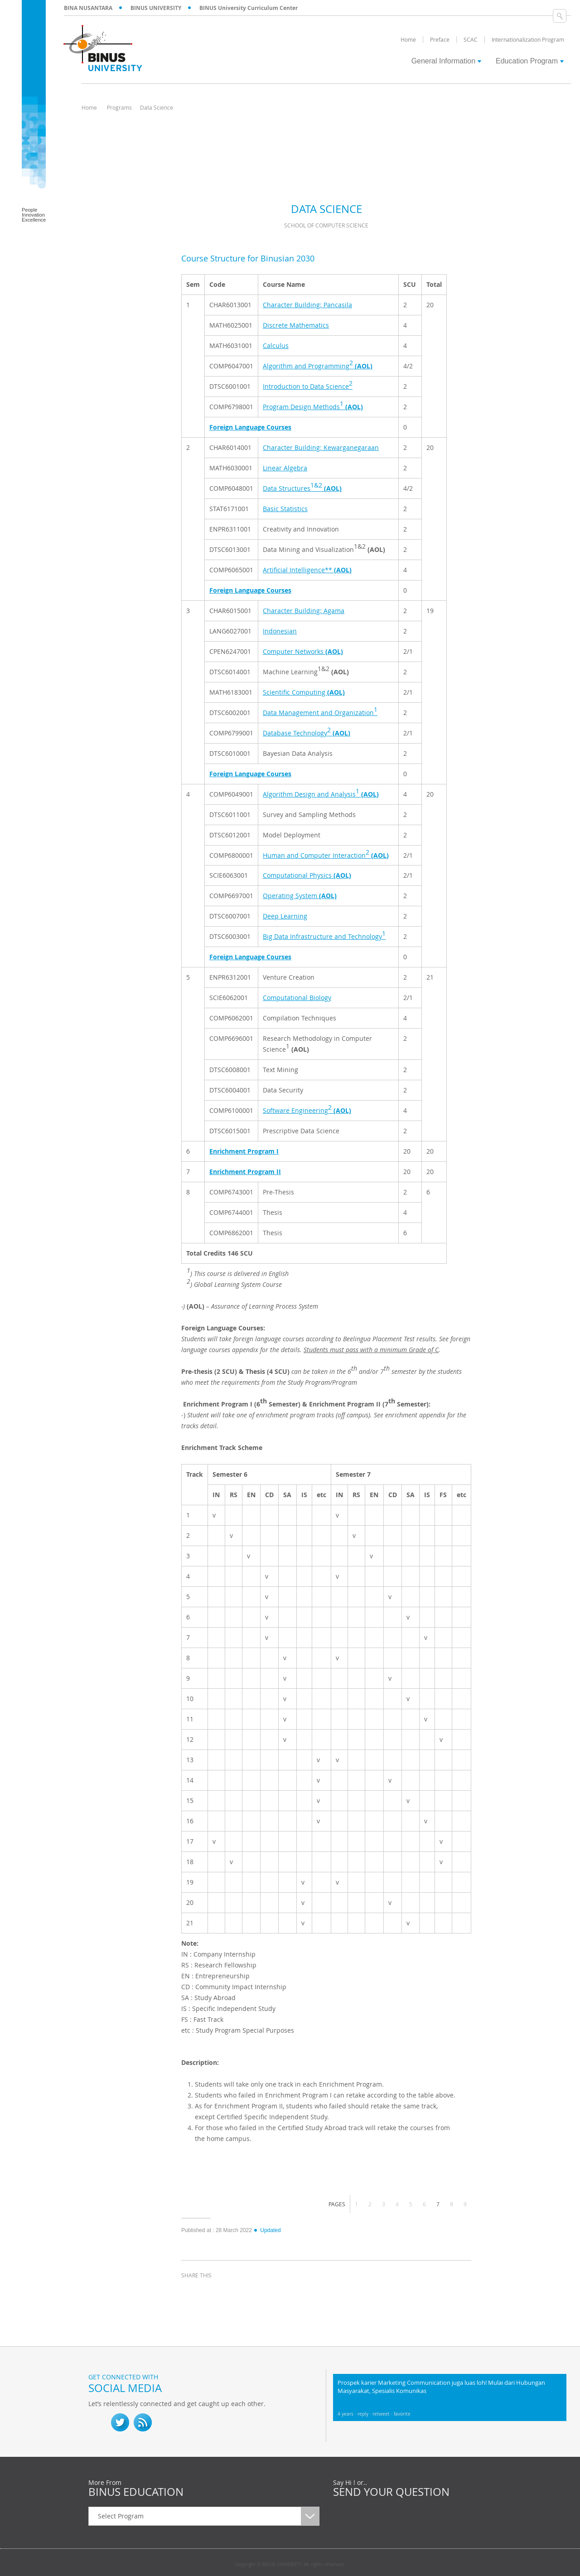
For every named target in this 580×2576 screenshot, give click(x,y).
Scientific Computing (304, 692)
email (258, 2292)
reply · (365, 2414)
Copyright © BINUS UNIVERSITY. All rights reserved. (290, 2564)
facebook (190, 2292)
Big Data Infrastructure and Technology (324, 935)
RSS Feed (143, 2422)
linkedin (236, 2292)
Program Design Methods (313, 405)
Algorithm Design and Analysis (321, 792)
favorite (402, 2414)
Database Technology (306, 731)
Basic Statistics (285, 508)
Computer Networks (303, 651)
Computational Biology (297, 997)
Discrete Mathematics (296, 325)
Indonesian (280, 631)
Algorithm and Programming (317, 364)
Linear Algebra (285, 468)
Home (89, 107)
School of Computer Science (326, 225)
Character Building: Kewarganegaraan (321, 447)
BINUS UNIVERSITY (155, 8)
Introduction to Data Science (308, 385)
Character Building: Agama (303, 610)
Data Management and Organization (320, 711)
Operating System (300, 895)
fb (97, 2422)
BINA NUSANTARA (88, 8)
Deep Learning (285, 916)
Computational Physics (307, 875)
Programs (119, 107)
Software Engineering (307, 1109)
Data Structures (302, 487)
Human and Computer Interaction (326, 854)
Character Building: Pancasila (307, 304)
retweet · (383, 2414)
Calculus (276, 345)
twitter (213, 2292)
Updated (266, 2230)
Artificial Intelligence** (307, 569)
